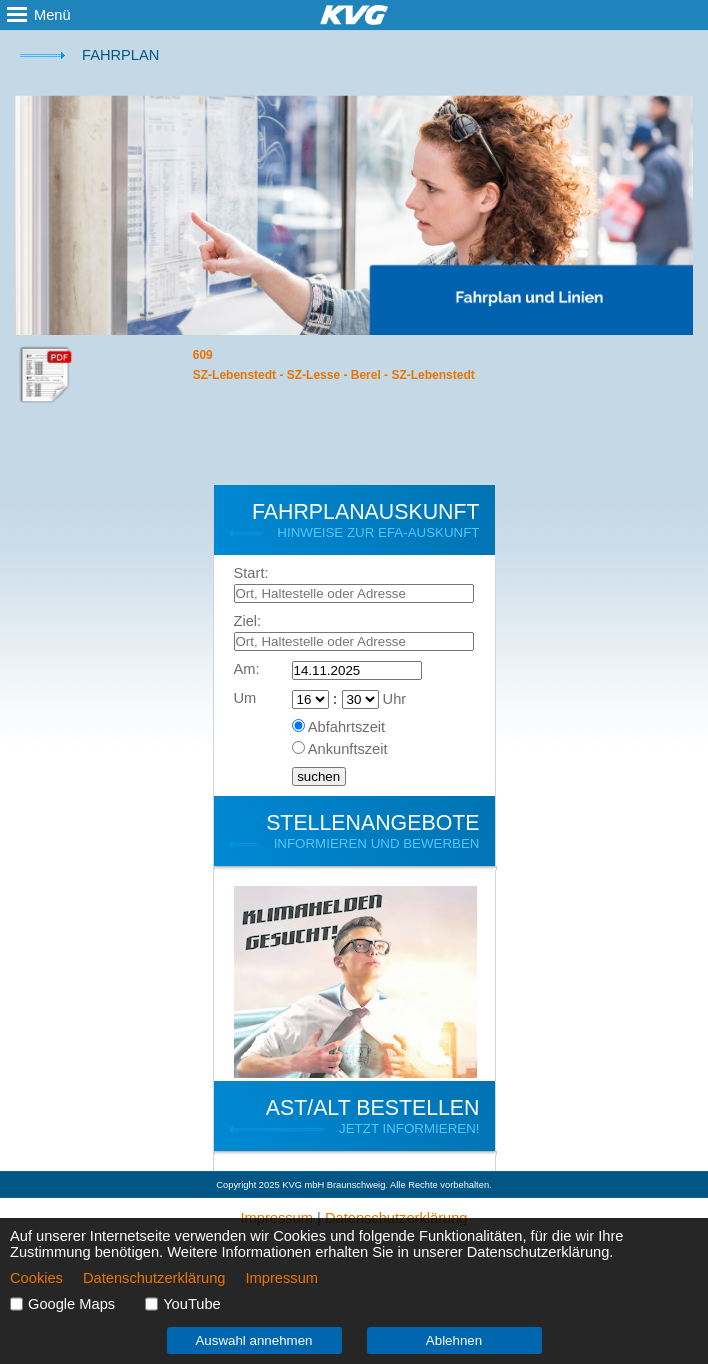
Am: (247, 669)
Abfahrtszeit (346, 727)
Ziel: (248, 621)
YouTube (192, 1304)
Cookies (36, 1278)
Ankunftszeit (348, 749)
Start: (251, 573)
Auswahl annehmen (253, 1340)
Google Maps (71, 1304)
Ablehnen (454, 1340)
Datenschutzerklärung (154, 1278)
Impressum (282, 1278)
